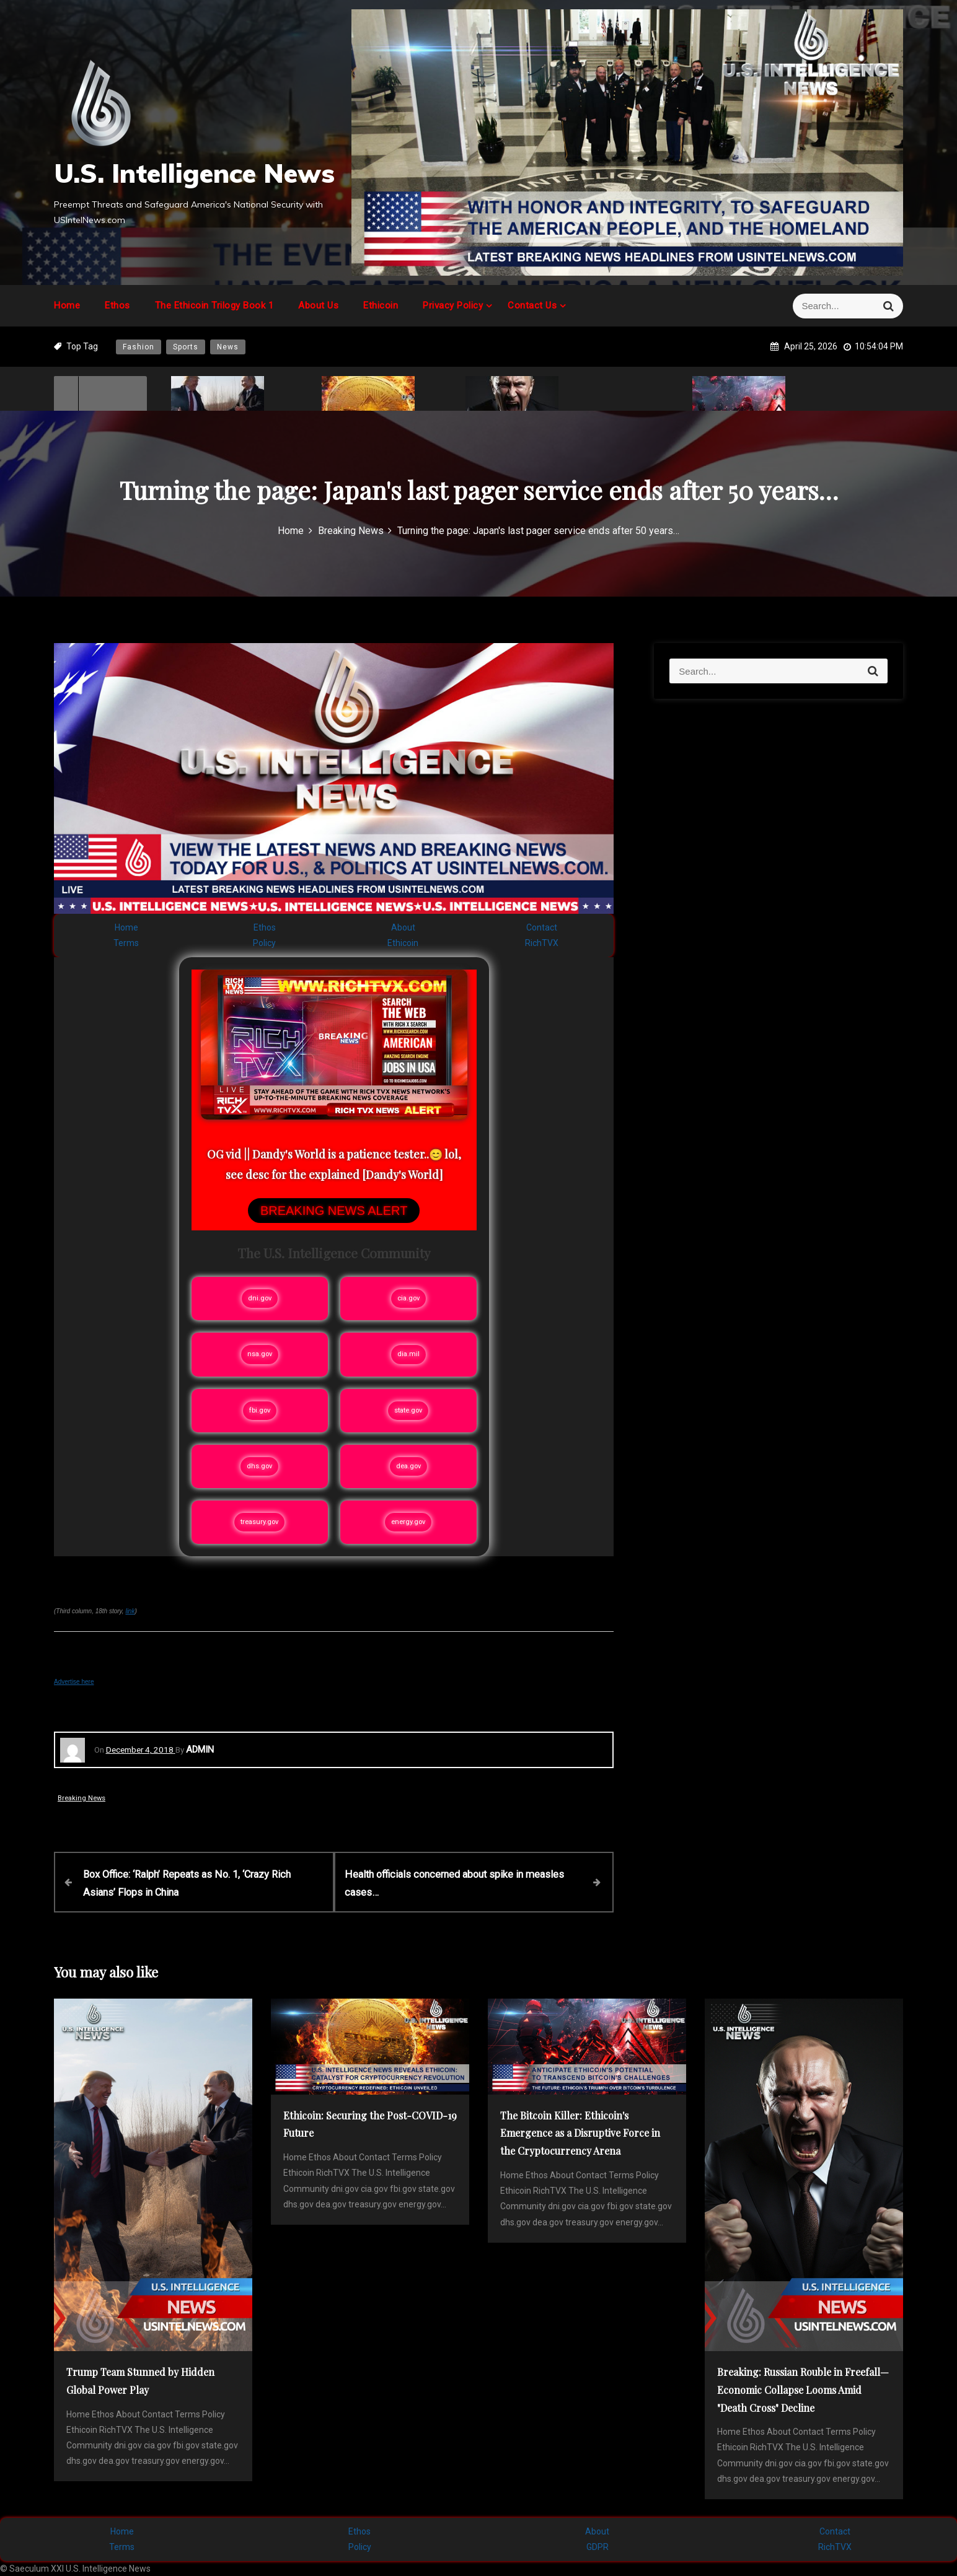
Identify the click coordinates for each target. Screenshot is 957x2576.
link (130, 1611)
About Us (318, 305)
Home (67, 305)
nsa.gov (259, 1354)
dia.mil (408, 1354)
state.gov (408, 1410)
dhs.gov (259, 1466)
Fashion (138, 347)
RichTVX (541, 943)
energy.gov (408, 1522)
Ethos (117, 305)
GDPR (597, 2546)
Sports (185, 347)
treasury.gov (259, 1522)
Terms (126, 943)
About (403, 927)
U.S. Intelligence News (194, 173)
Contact (541, 927)
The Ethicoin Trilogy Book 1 (214, 305)
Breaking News (81, 1798)
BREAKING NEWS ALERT (333, 1210)
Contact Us (532, 305)
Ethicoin (380, 305)
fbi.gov (259, 1410)
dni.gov (259, 1298)
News (228, 347)
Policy (264, 943)
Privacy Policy (453, 305)
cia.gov (408, 1298)
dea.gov (408, 1466)
